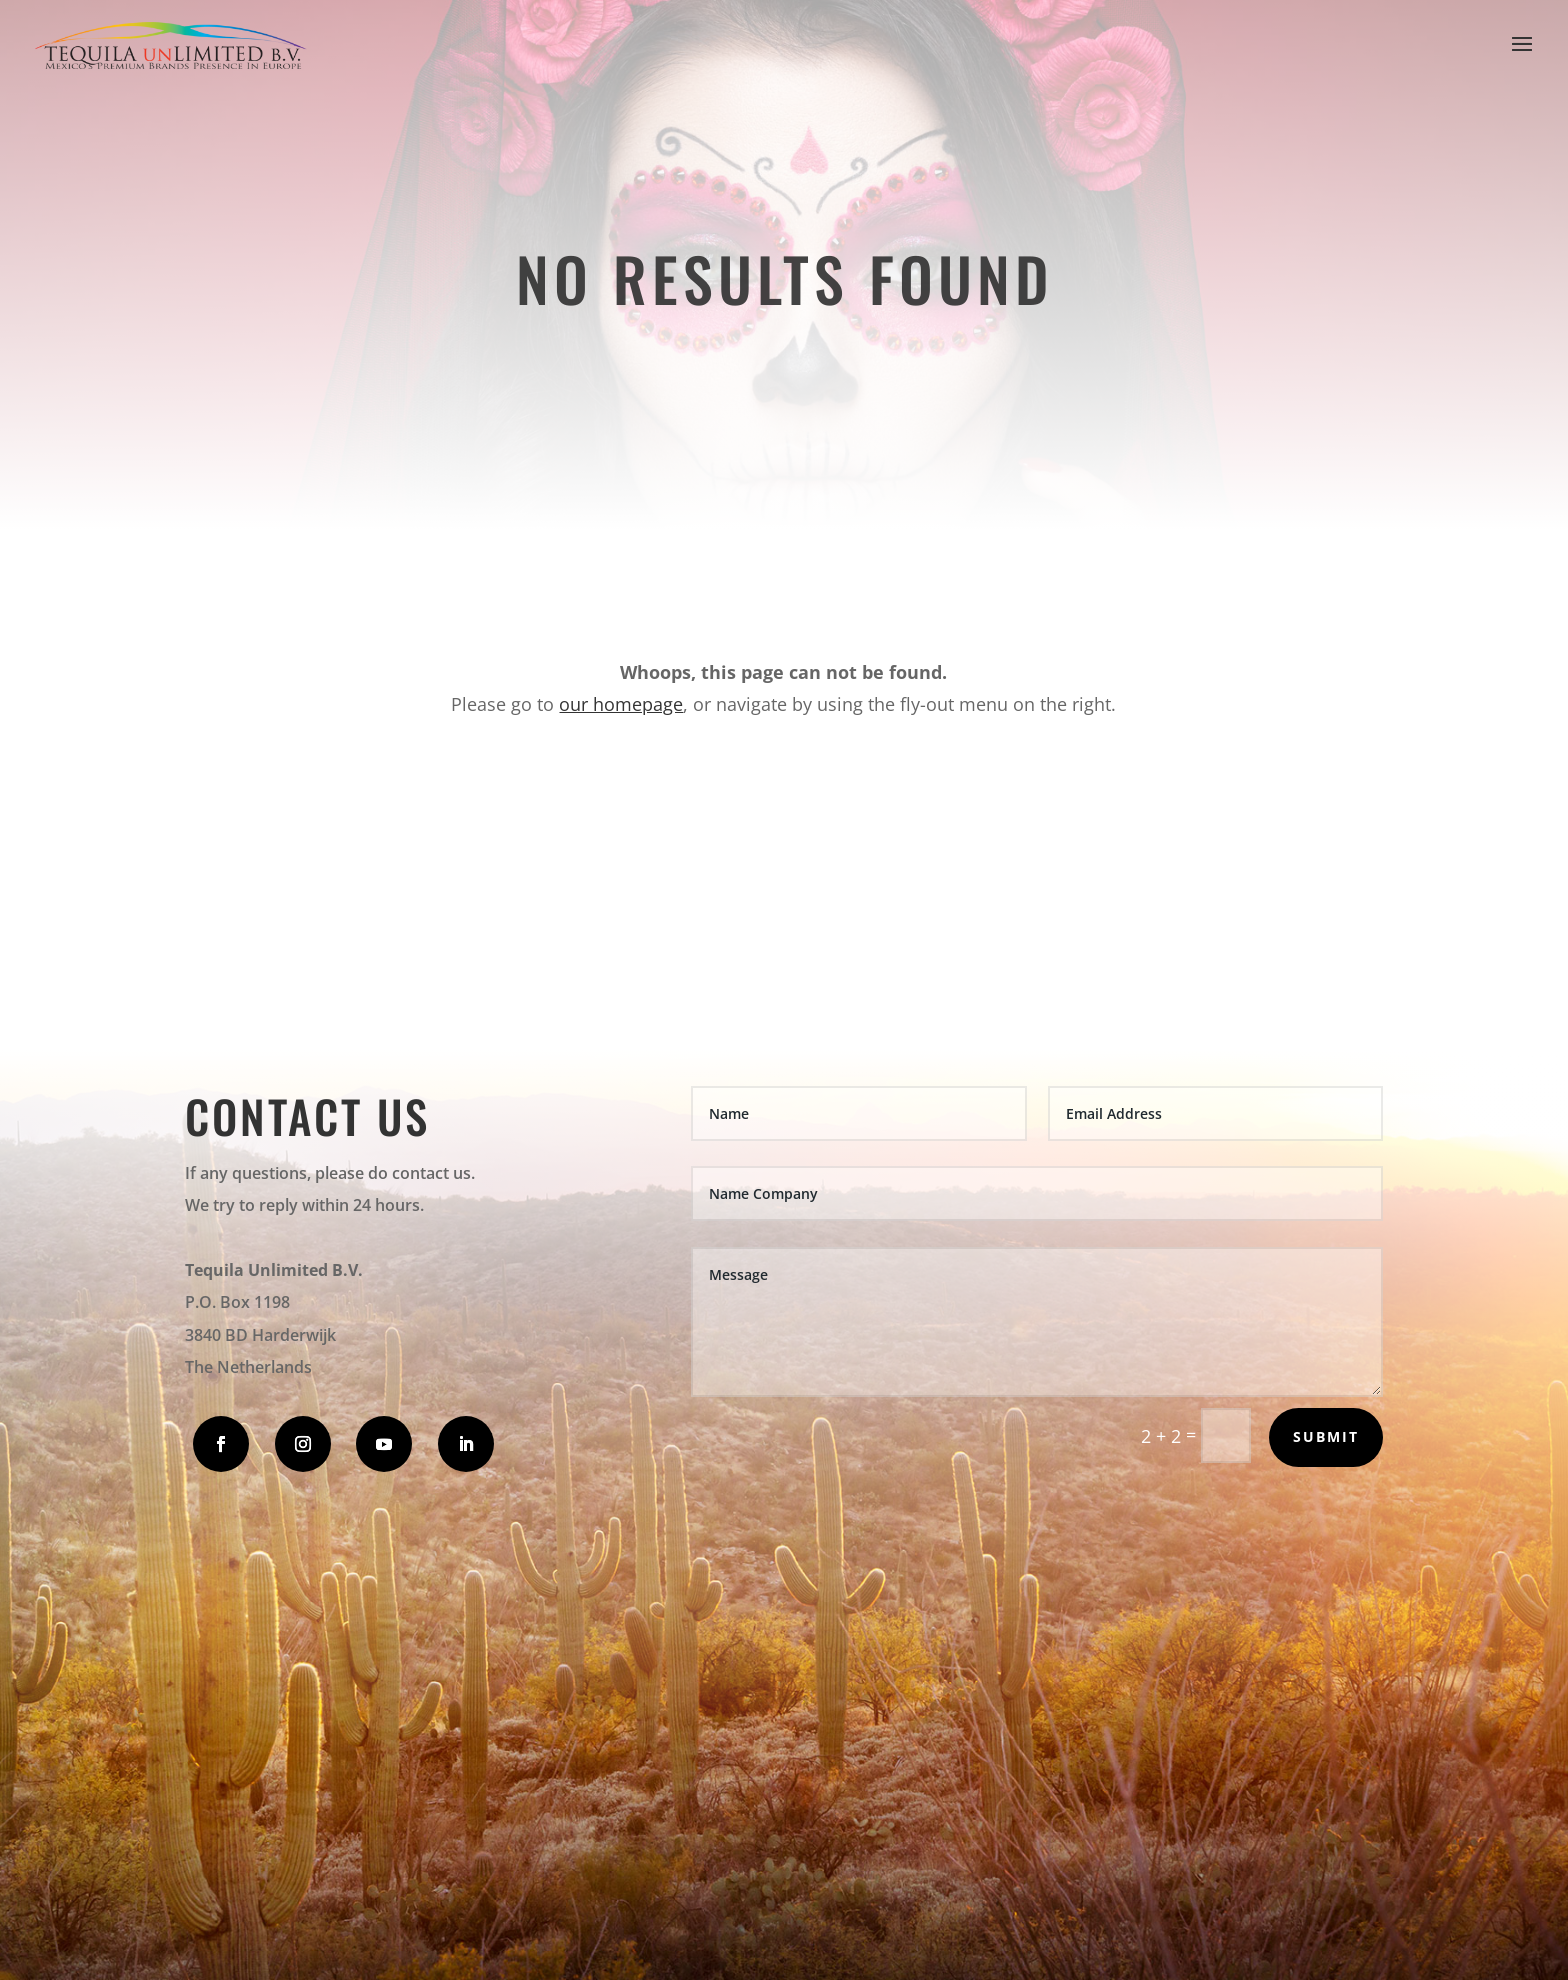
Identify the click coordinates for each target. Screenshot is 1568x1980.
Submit (1326, 1436)
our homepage (621, 704)
